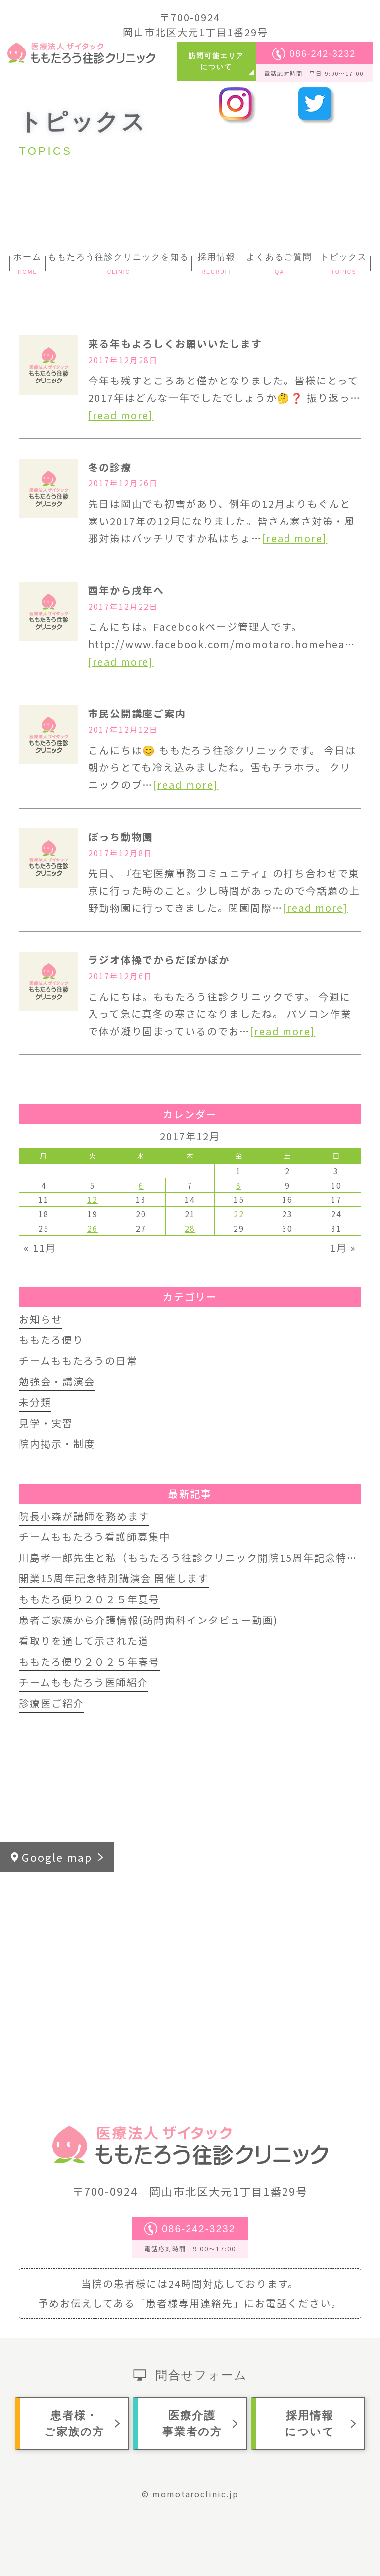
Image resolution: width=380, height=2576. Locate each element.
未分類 (35, 1402)
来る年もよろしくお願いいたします (175, 343)
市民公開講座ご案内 (137, 713)
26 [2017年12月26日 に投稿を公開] (92, 1228)
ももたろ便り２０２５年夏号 (89, 1599)
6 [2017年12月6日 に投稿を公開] (141, 1185)
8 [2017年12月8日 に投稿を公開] (238, 1185)
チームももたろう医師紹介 (83, 1682)
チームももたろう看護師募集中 (94, 1536)
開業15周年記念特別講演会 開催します (114, 1578)
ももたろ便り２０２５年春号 (89, 1661)
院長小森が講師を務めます (84, 1516)
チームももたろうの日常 (78, 1360)
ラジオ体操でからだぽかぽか (159, 960)
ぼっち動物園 (120, 836)
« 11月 (40, 1247)
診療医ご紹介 (51, 1703)
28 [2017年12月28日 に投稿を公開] (190, 1228)
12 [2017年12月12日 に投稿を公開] (92, 1199)
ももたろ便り (51, 1340)
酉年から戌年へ (126, 590)
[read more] (120, 415)
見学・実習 (46, 1423)
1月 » (343, 1247)
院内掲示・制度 (57, 1443)
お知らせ (40, 1319)
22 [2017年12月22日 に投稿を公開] (239, 1213)
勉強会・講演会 (57, 1381)
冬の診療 (110, 467)
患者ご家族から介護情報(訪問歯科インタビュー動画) (148, 1620)
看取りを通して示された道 (84, 1640)
